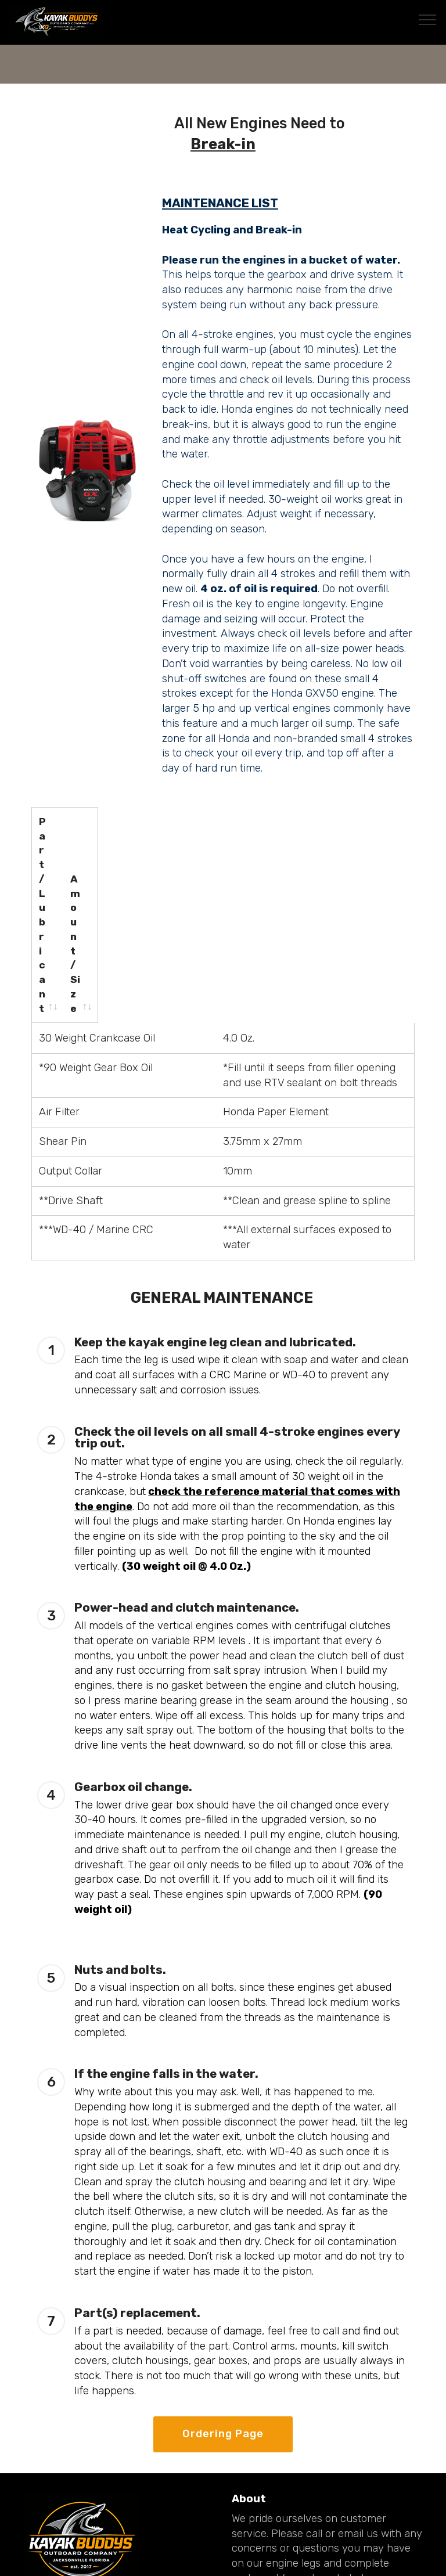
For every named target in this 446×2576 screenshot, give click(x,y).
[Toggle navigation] (428, 19)
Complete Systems (280, 2470)
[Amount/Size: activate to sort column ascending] (275, 830)
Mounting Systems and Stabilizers (318, 2522)
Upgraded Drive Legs (284, 2504)
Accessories (262, 2487)
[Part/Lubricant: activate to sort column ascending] (84, 830)
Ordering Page (223, 2276)
